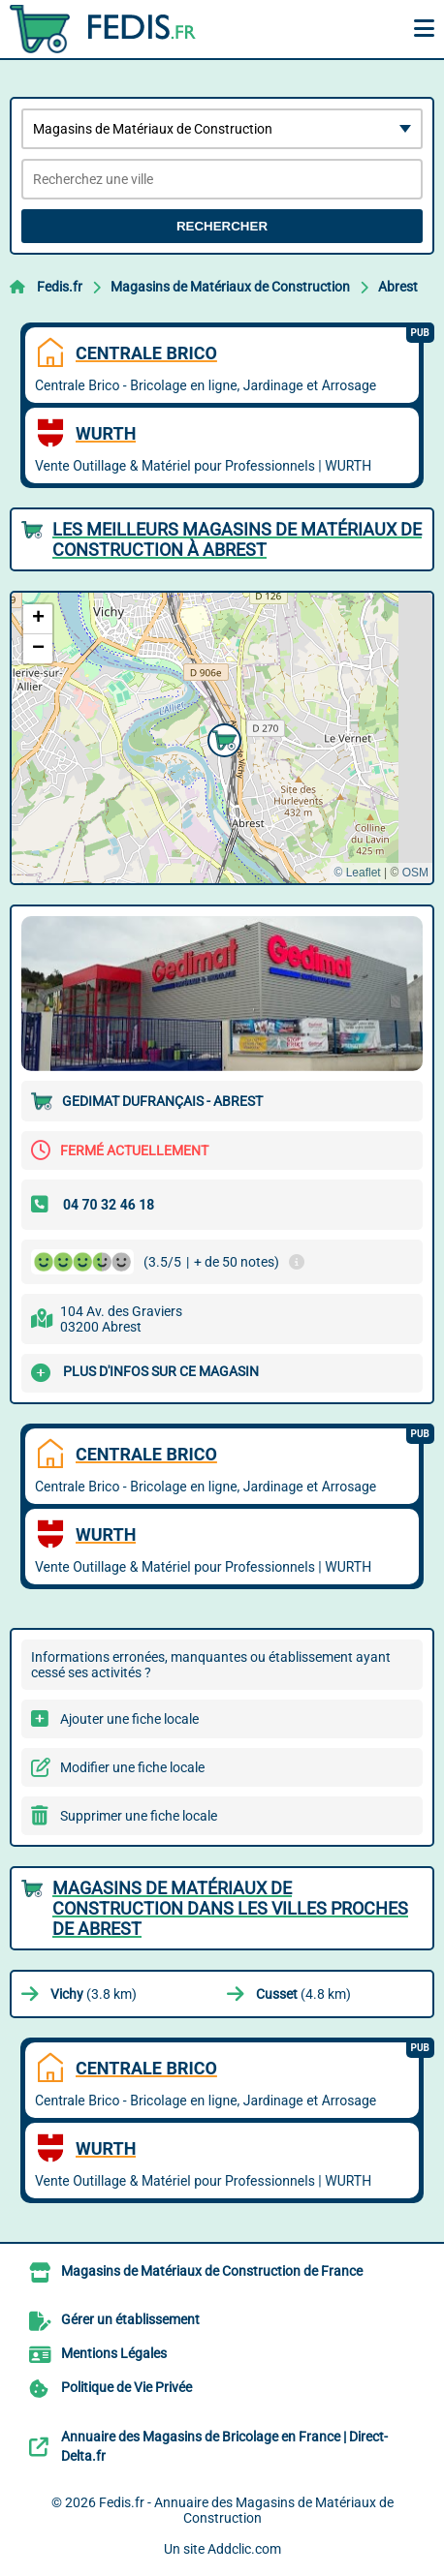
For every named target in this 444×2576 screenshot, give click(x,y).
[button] (222, 737)
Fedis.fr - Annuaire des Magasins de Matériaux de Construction (246, 2510)
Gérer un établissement (130, 2319)
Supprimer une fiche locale (138, 1816)
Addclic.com (244, 2549)
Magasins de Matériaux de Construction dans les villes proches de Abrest (230, 1908)
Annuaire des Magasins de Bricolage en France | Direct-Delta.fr (224, 2446)
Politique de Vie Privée (126, 2387)
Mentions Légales (114, 2353)
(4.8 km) (303, 1994)
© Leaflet (356, 872)
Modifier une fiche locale (132, 1767)
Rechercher (222, 226)
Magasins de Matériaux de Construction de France (212, 2271)
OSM (415, 872)
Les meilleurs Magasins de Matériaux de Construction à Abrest (237, 539)
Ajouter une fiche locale (129, 1719)
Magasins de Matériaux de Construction (230, 286)
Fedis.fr (59, 286)
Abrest (398, 286)
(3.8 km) (93, 1994)
